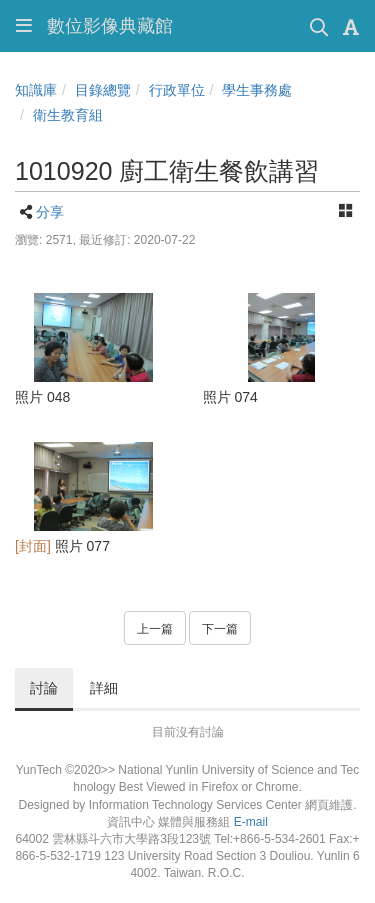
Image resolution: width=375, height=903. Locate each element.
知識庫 (36, 90)
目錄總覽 (103, 90)
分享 (50, 212)
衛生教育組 (68, 115)
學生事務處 (257, 90)
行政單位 (177, 90)
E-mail (251, 822)
